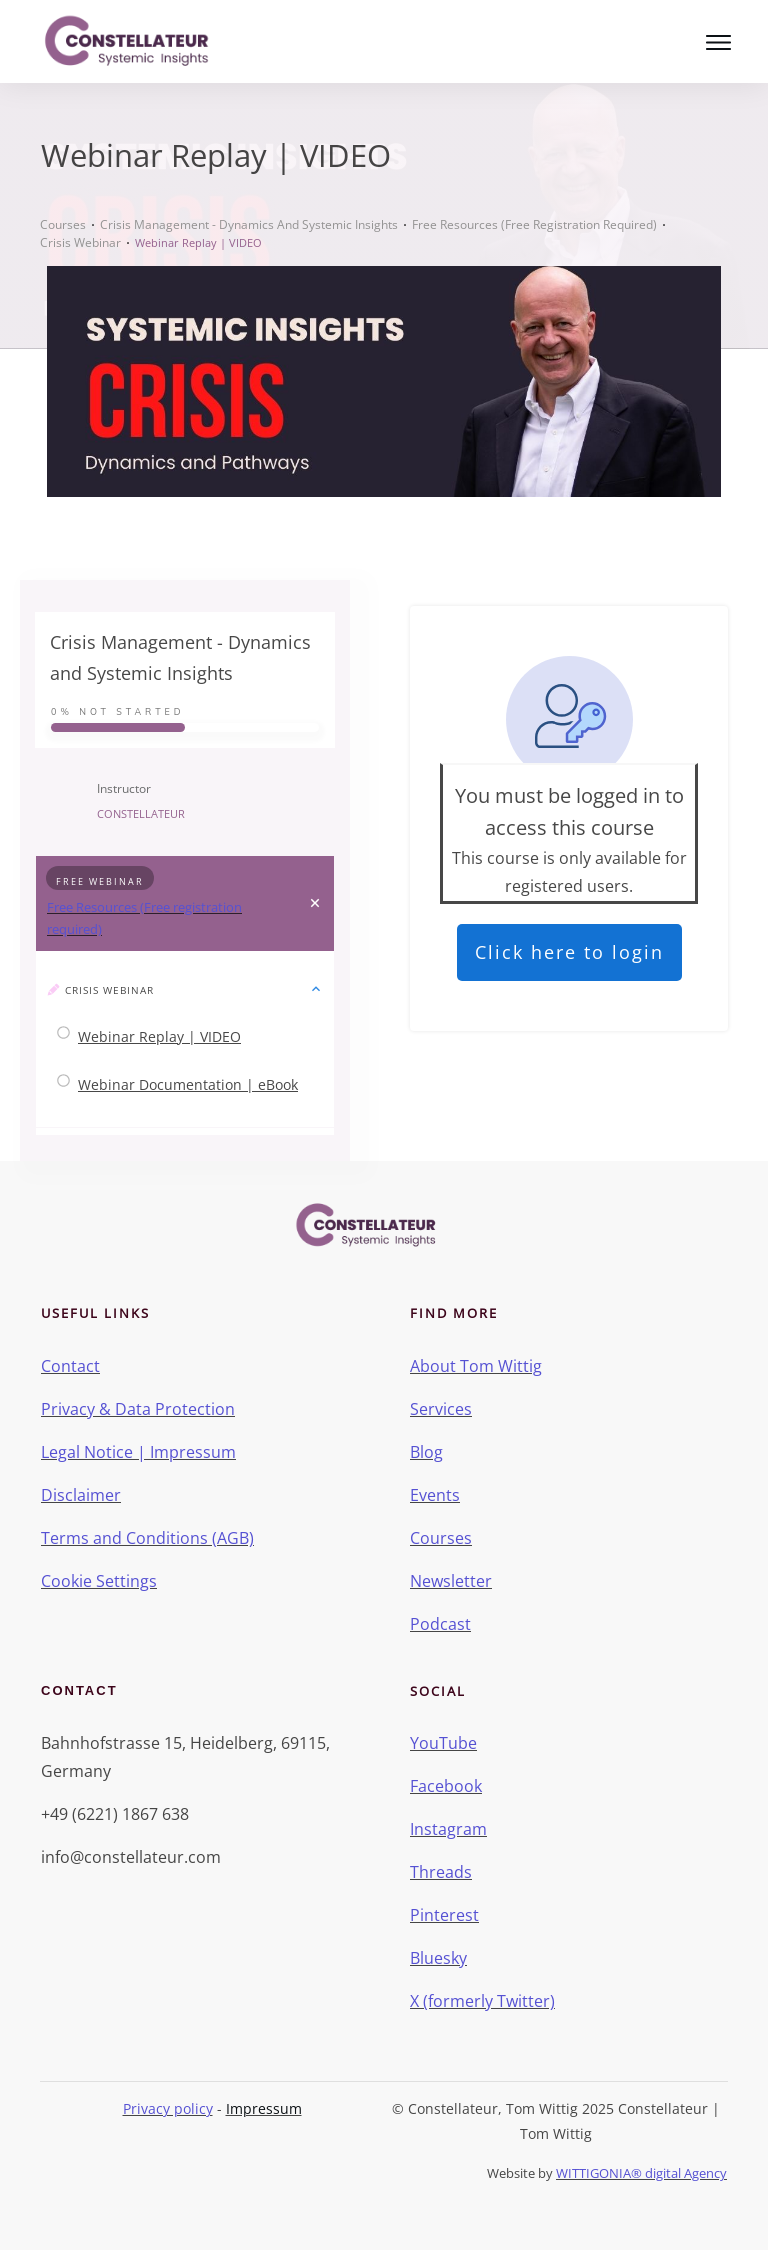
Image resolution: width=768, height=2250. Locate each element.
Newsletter (451, 1581)
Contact (70, 1366)
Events (435, 1495)
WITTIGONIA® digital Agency (641, 2173)
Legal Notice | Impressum (138, 1452)
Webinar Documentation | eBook (188, 1084)
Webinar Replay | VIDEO (159, 1036)
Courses (441, 1538)
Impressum (264, 2108)
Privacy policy (168, 2108)
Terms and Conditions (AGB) (147, 1538)
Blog (426, 1452)
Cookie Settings (99, 1581)
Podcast (440, 1624)
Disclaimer (81, 1495)
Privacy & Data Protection (138, 1409)
